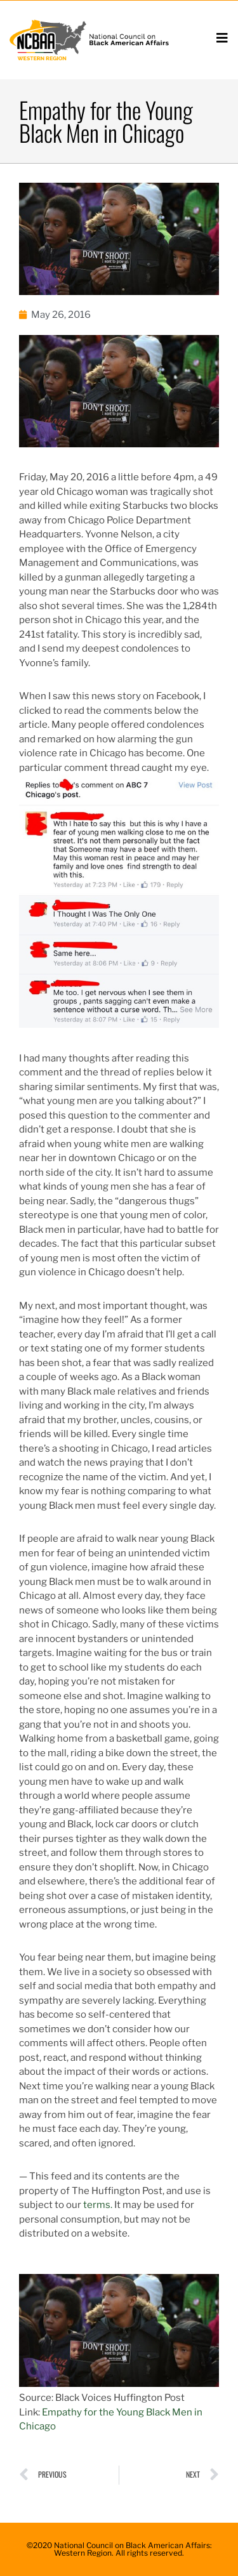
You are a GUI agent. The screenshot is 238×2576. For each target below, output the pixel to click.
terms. (97, 2205)
